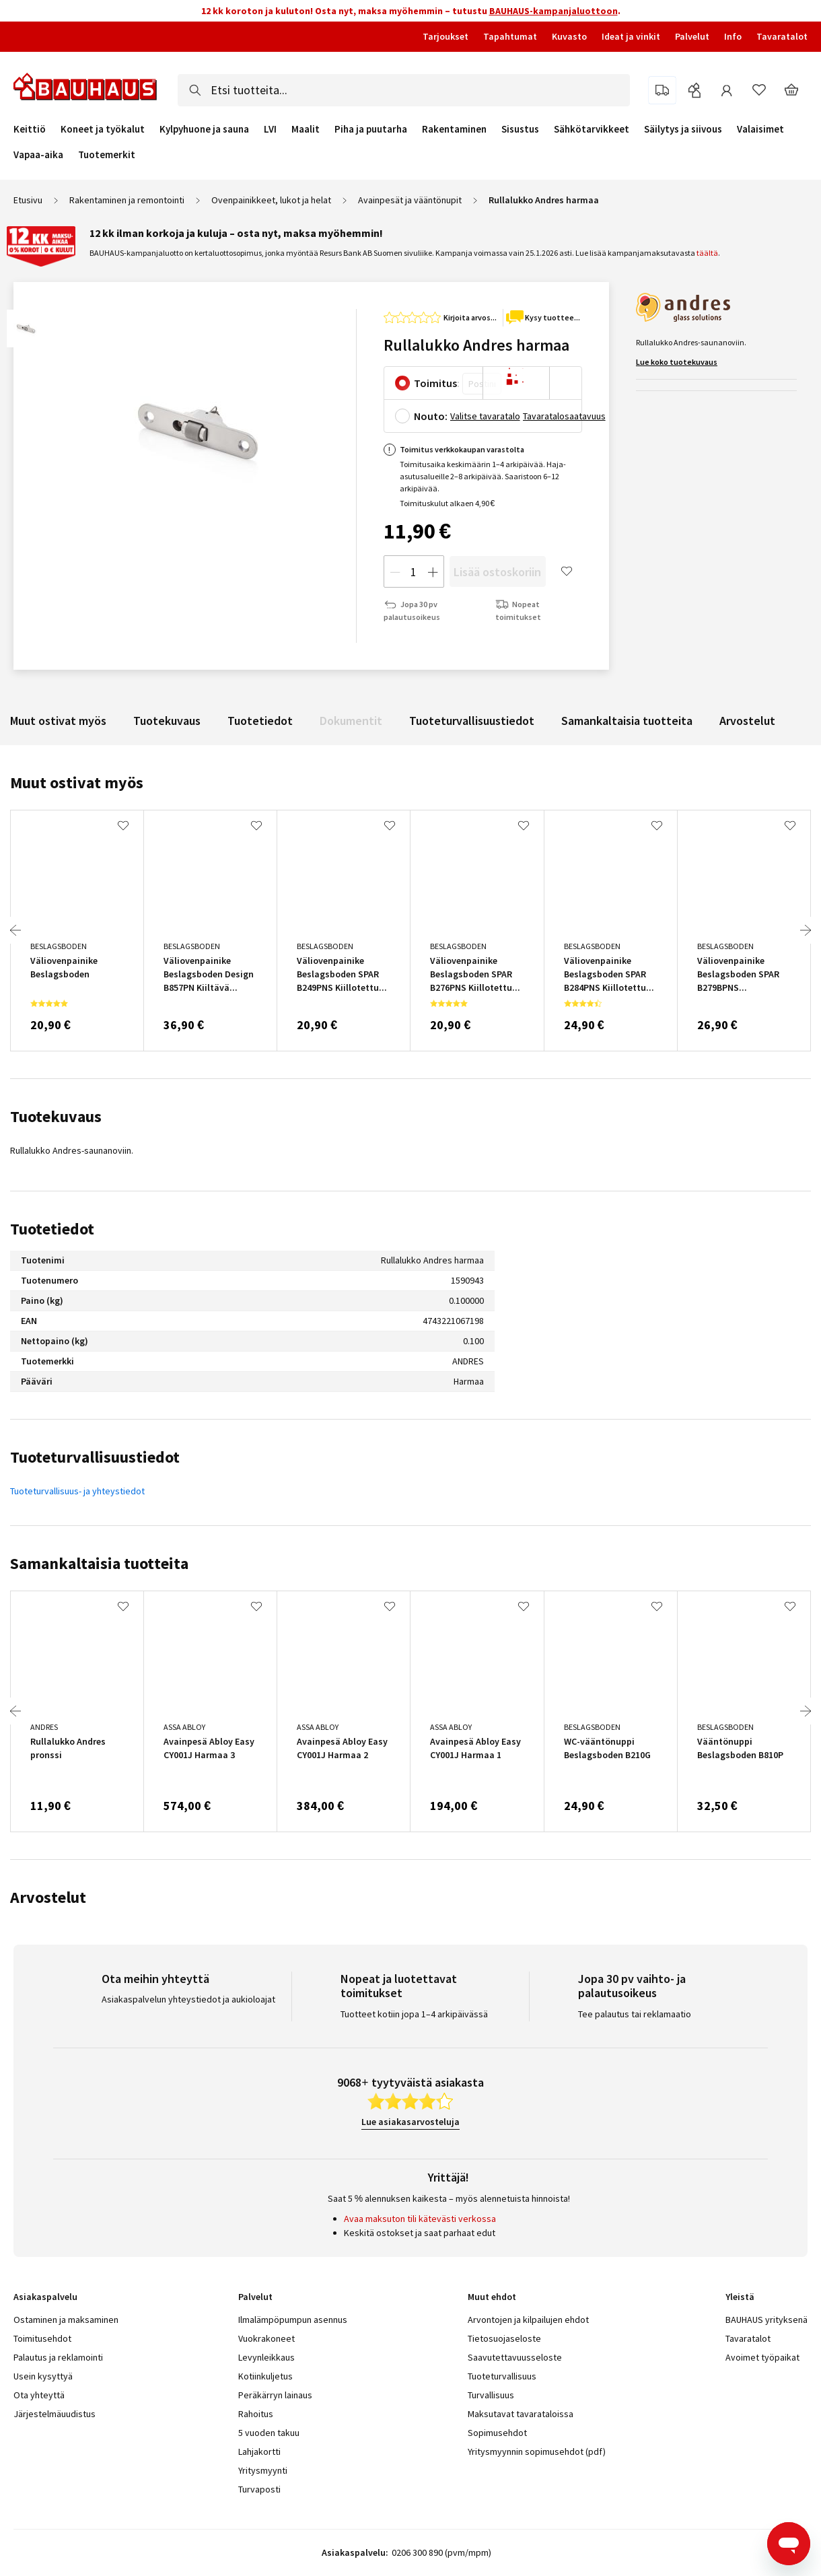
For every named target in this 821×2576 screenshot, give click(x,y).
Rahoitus (255, 2414)
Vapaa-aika (38, 155)
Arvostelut (747, 720)
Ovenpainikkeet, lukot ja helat (271, 200)
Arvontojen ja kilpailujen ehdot (528, 2319)
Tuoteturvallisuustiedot (471, 720)
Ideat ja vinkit (631, 36)
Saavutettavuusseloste (515, 2357)
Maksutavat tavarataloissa (520, 2414)
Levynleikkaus (266, 2357)
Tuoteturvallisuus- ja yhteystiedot (77, 1491)
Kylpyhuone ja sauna (204, 129)
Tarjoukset (445, 36)
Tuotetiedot (260, 720)
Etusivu (27, 200)
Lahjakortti (259, 2451)
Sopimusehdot (497, 2433)
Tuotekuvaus (167, 720)
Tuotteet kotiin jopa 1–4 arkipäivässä (414, 2014)
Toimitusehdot (42, 2338)
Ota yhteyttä (39, 2395)
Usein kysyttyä (43, 2376)
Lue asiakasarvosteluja (410, 2122)
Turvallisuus (491, 2395)
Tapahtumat (510, 36)
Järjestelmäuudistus (54, 2414)
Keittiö (29, 129)
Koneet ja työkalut (103, 129)
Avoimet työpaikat (762, 2357)
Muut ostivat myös (58, 720)
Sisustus (520, 129)
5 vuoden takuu (268, 2433)
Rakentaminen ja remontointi (126, 200)
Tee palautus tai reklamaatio (634, 2014)
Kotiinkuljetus (265, 2376)
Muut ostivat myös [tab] (76, 782)
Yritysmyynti (262, 2470)
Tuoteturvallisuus (502, 2376)
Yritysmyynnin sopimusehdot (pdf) (537, 2451)
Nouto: (431, 416)
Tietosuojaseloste (504, 2338)
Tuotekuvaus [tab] (56, 1116)
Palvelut (692, 36)
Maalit (305, 129)
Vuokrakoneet (266, 2338)
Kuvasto (569, 36)
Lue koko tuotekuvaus (676, 362)
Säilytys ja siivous (683, 129)
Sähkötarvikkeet (591, 129)
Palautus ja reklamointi (58, 2357)
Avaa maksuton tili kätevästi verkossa (420, 2219)
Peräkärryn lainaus (275, 2395)
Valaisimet (760, 129)
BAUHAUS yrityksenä (766, 2319)
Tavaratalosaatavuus (564, 416)
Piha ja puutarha (370, 129)
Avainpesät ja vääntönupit (410, 200)
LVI (270, 129)
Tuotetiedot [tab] (52, 1228)
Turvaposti (259, 2489)
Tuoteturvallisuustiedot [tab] (95, 1457)
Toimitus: (437, 383)
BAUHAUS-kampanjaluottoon (553, 11)
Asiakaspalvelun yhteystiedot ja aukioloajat (188, 1999)
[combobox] (404, 90)
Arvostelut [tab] (48, 1897)
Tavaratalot (782, 36)
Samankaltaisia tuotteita (626, 720)
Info (733, 36)
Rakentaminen (454, 129)
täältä (707, 253)
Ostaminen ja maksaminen (65, 2319)
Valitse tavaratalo (485, 416)
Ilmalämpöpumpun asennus (292, 2319)
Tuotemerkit (106, 154)
